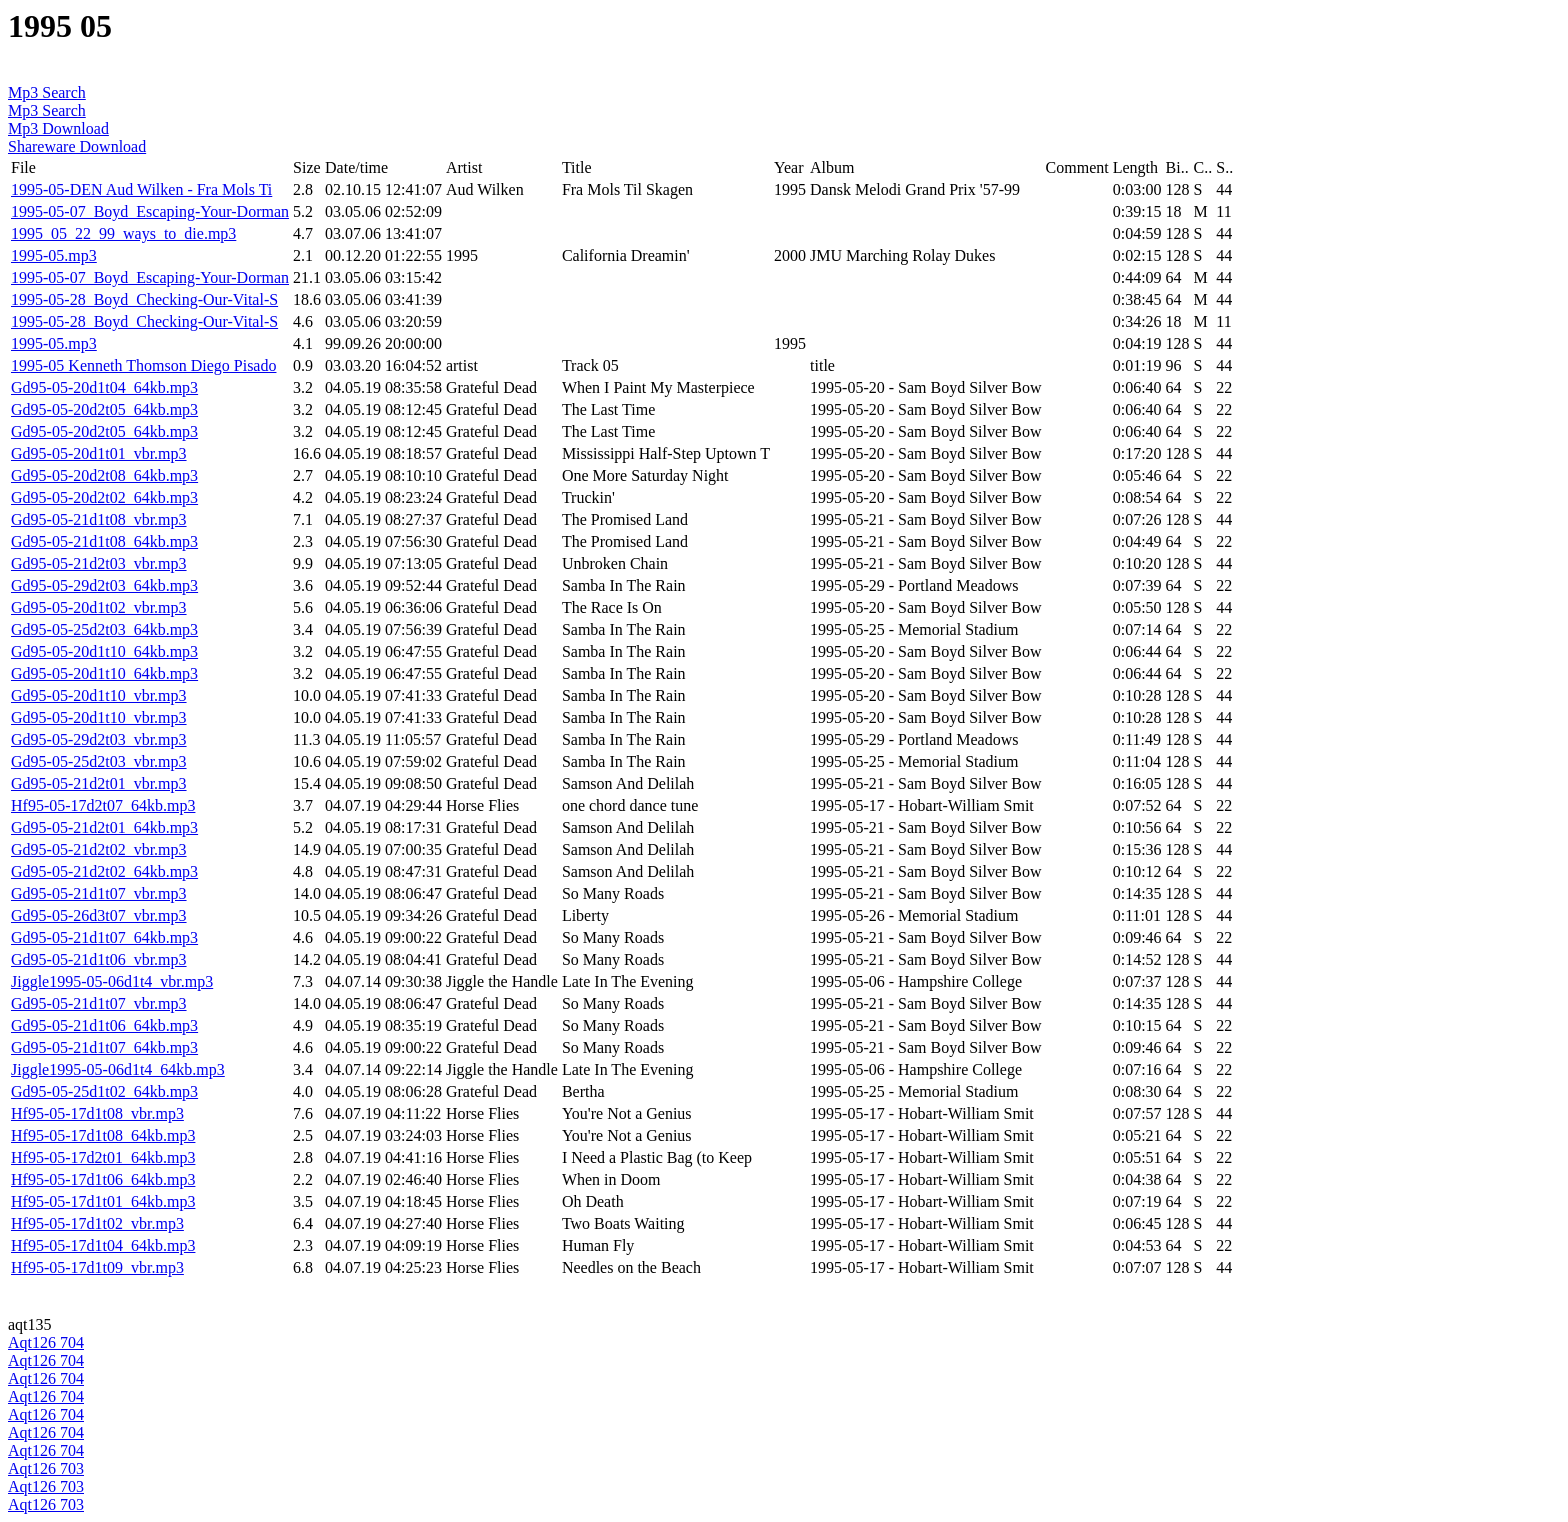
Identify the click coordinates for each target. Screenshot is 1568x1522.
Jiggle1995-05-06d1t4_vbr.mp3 (112, 981)
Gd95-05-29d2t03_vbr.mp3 (99, 739)
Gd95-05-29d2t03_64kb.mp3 (104, 585)
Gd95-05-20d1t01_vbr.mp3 (99, 453)
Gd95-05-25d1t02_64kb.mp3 (104, 1091)
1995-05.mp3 (54, 255)
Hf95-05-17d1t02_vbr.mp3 (97, 1223)
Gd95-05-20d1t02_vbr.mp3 (99, 607)
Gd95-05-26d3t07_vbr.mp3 (99, 915)
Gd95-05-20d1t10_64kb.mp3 (104, 651)
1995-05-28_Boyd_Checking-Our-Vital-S (144, 299)
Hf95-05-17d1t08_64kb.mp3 (103, 1135)
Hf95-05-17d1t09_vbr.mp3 (97, 1267)
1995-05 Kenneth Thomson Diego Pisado (143, 365)
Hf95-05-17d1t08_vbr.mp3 (97, 1113)
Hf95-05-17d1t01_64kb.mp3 (103, 1201)
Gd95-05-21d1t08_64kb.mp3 (104, 541)
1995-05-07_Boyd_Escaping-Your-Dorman (150, 211)
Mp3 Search (47, 92)
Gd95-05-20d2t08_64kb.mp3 (104, 475)
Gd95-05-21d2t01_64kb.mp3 (104, 827)
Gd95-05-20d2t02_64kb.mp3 (104, 497)
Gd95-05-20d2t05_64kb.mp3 (104, 409)
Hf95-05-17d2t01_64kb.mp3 (103, 1157)
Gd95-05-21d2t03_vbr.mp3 (99, 563)
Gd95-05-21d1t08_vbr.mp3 (99, 519)
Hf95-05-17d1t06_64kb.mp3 (103, 1179)
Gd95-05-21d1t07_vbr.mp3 (99, 893)
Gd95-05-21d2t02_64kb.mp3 (104, 871)
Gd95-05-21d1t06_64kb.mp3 (104, 1025)
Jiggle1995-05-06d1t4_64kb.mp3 (118, 1069)
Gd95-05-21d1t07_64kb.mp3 (104, 937)
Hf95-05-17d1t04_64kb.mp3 (103, 1245)
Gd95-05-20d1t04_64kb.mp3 (104, 387)
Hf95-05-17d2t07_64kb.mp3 (103, 805)
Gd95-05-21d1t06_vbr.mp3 (99, 959)
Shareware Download (77, 146)
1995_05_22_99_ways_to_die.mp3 (123, 233)
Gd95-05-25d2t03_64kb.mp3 (104, 629)
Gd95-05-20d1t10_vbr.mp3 (99, 695)
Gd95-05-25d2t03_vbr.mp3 (99, 761)
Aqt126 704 (46, 1342)
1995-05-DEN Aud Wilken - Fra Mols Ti (141, 189)
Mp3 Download (58, 128)
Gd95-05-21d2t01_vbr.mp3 (99, 783)
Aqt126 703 (46, 1468)
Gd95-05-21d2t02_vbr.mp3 (99, 849)
